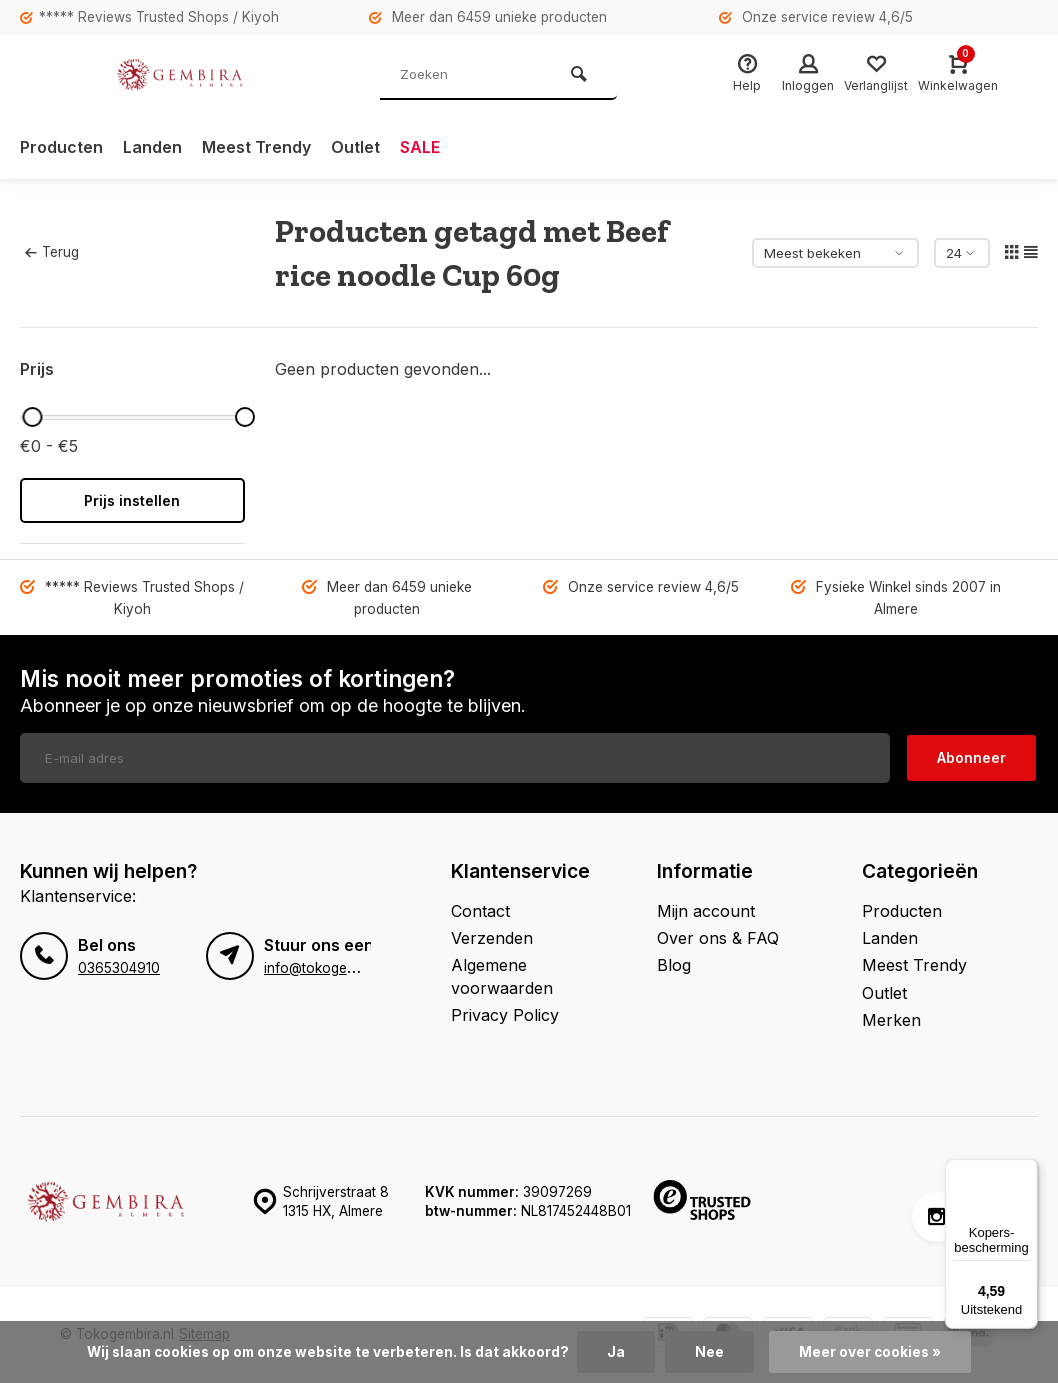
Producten (61, 147)
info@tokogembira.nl (330, 968)
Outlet (355, 147)
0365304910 (119, 968)
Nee (709, 1352)
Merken (891, 1020)
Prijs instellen (132, 500)
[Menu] (1026, 1171)
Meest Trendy (256, 147)
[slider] (33, 417)
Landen (152, 147)
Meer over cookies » (870, 1352)
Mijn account (706, 911)
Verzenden (492, 938)
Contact (480, 911)
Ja (616, 1352)
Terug (52, 252)
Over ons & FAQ (718, 938)
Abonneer (971, 757)
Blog (674, 965)
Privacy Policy (505, 1015)
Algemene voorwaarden (502, 976)
